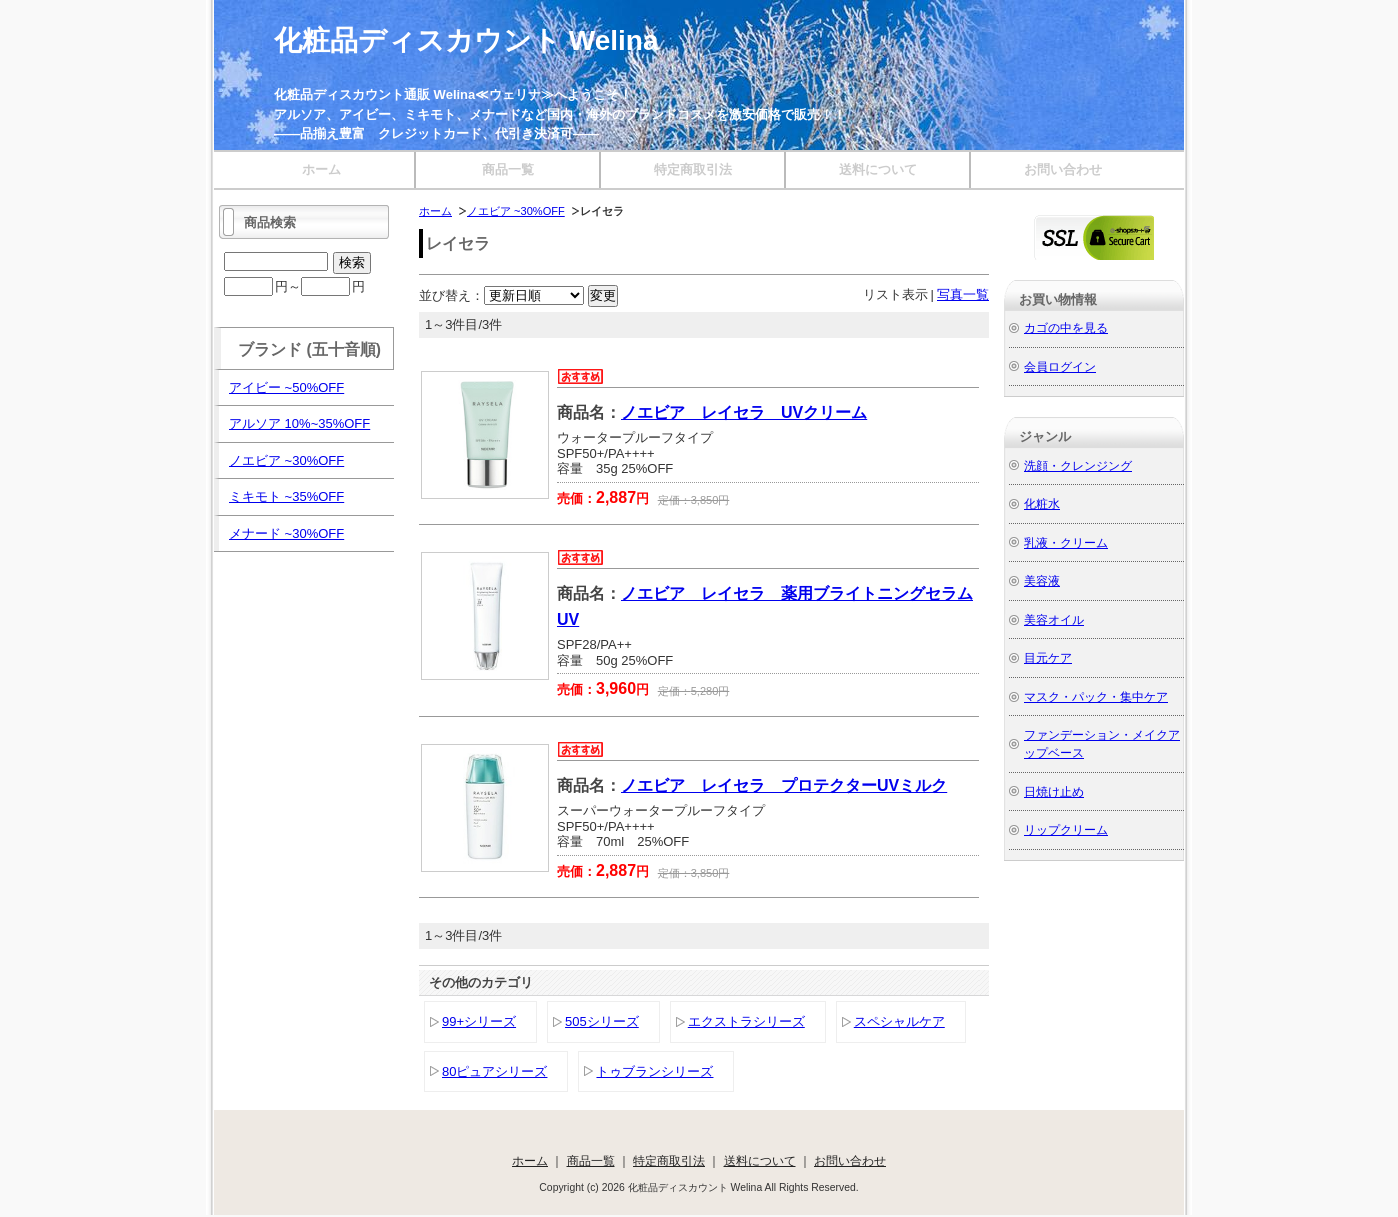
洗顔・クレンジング (1078, 465)
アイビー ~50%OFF (286, 387)
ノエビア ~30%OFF (516, 211)
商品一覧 (508, 169)
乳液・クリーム (1066, 542)
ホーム (321, 169)
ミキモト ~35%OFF (286, 496)
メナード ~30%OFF (286, 533)
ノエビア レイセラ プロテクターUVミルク (784, 785)
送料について (878, 169)
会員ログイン (1060, 366)
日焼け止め (1054, 791)
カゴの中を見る (1066, 327)
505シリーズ (602, 1021)
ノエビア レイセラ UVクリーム (744, 412)
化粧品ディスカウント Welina (466, 40)
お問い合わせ (1063, 169)
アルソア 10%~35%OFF (299, 423)
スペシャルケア (899, 1021)
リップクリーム (1066, 829)
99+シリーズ (479, 1021)
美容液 (1042, 580)
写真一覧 (963, 294)
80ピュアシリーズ (494, 1071)
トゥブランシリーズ (654, 1071)
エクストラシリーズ (746, 1021)
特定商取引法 (693, 169)
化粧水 (1042, 503)
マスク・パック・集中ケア (1096, 696)
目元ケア (1048, 657)
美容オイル (1054, 619)
